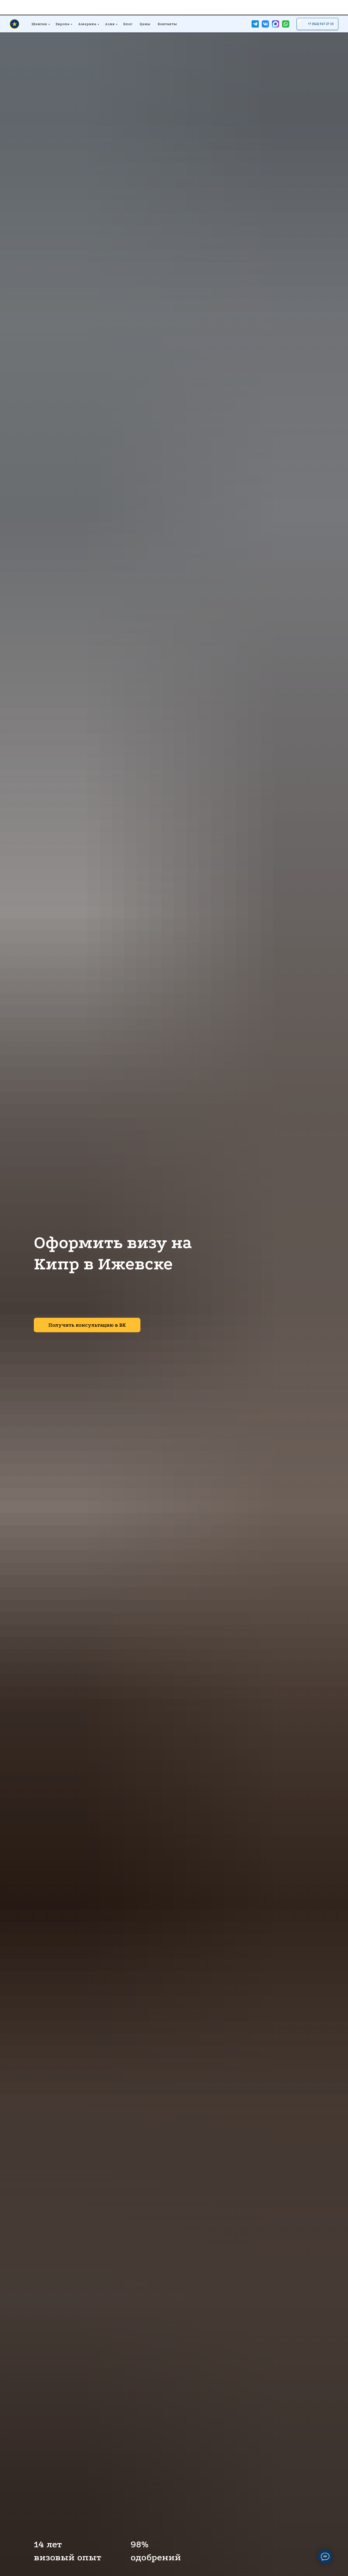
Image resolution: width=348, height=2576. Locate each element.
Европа (62, 8)
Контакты (167, 8)
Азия (110, 8)
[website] (255, 8)
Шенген (39, 8)
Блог (127, 8)
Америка (87, 8)
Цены (144, 8)
